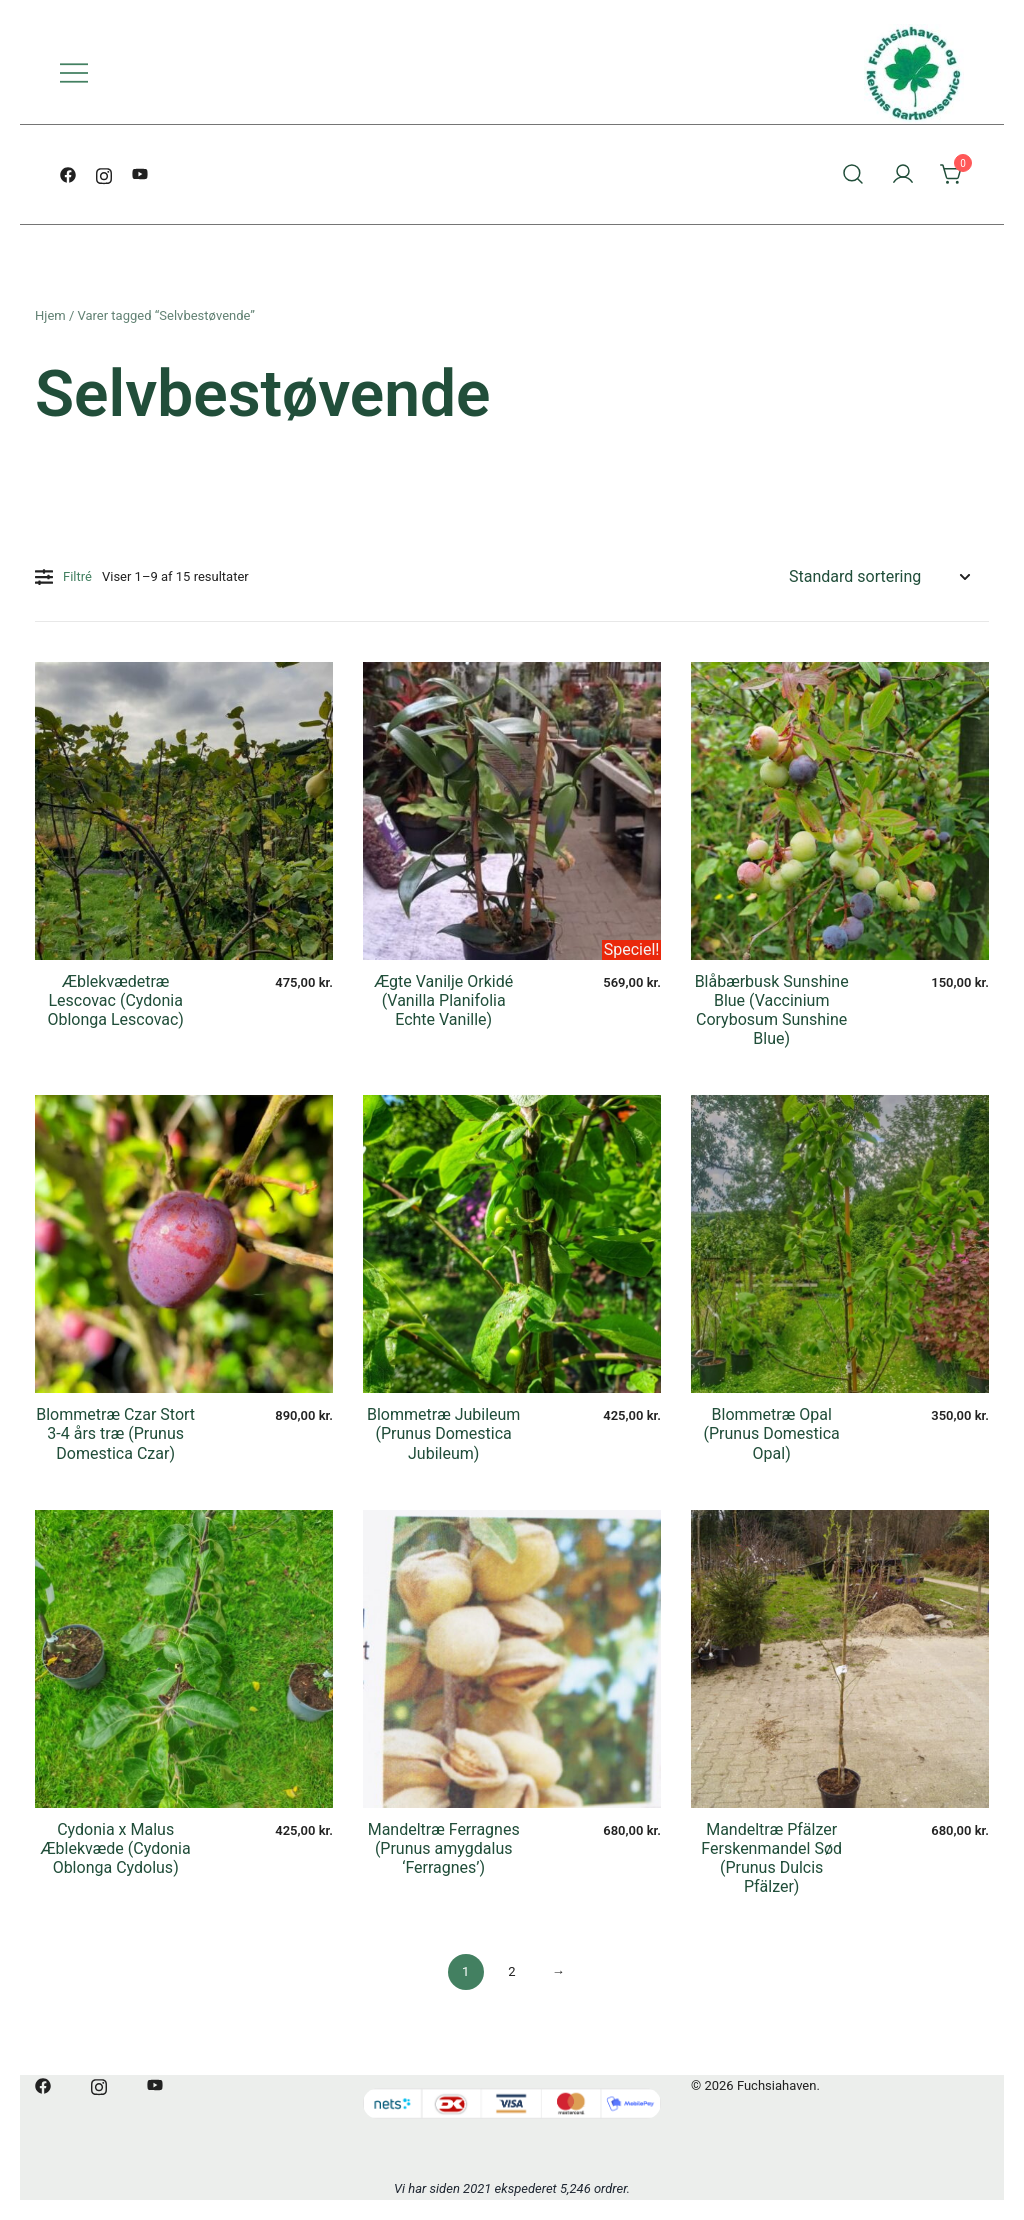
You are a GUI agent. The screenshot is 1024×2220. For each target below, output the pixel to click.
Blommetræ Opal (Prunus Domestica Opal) (772, 1433)
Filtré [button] (63, 577)
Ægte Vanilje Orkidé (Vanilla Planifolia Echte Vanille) (443, 1000)
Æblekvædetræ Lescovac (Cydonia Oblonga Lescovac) (115, 1000)
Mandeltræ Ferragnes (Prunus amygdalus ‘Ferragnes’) (444, 1848)
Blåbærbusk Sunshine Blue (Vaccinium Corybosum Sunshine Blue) (772, 1010)
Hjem (50, 315)
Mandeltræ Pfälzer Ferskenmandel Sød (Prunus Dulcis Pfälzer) (771, 1858)
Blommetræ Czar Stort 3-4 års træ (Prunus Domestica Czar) (115, 1433)
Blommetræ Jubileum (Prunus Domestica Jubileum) (443, 1433)
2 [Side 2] (511, 1971)
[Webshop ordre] (879, 577)
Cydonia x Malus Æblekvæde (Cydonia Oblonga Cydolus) (116, 1848)
